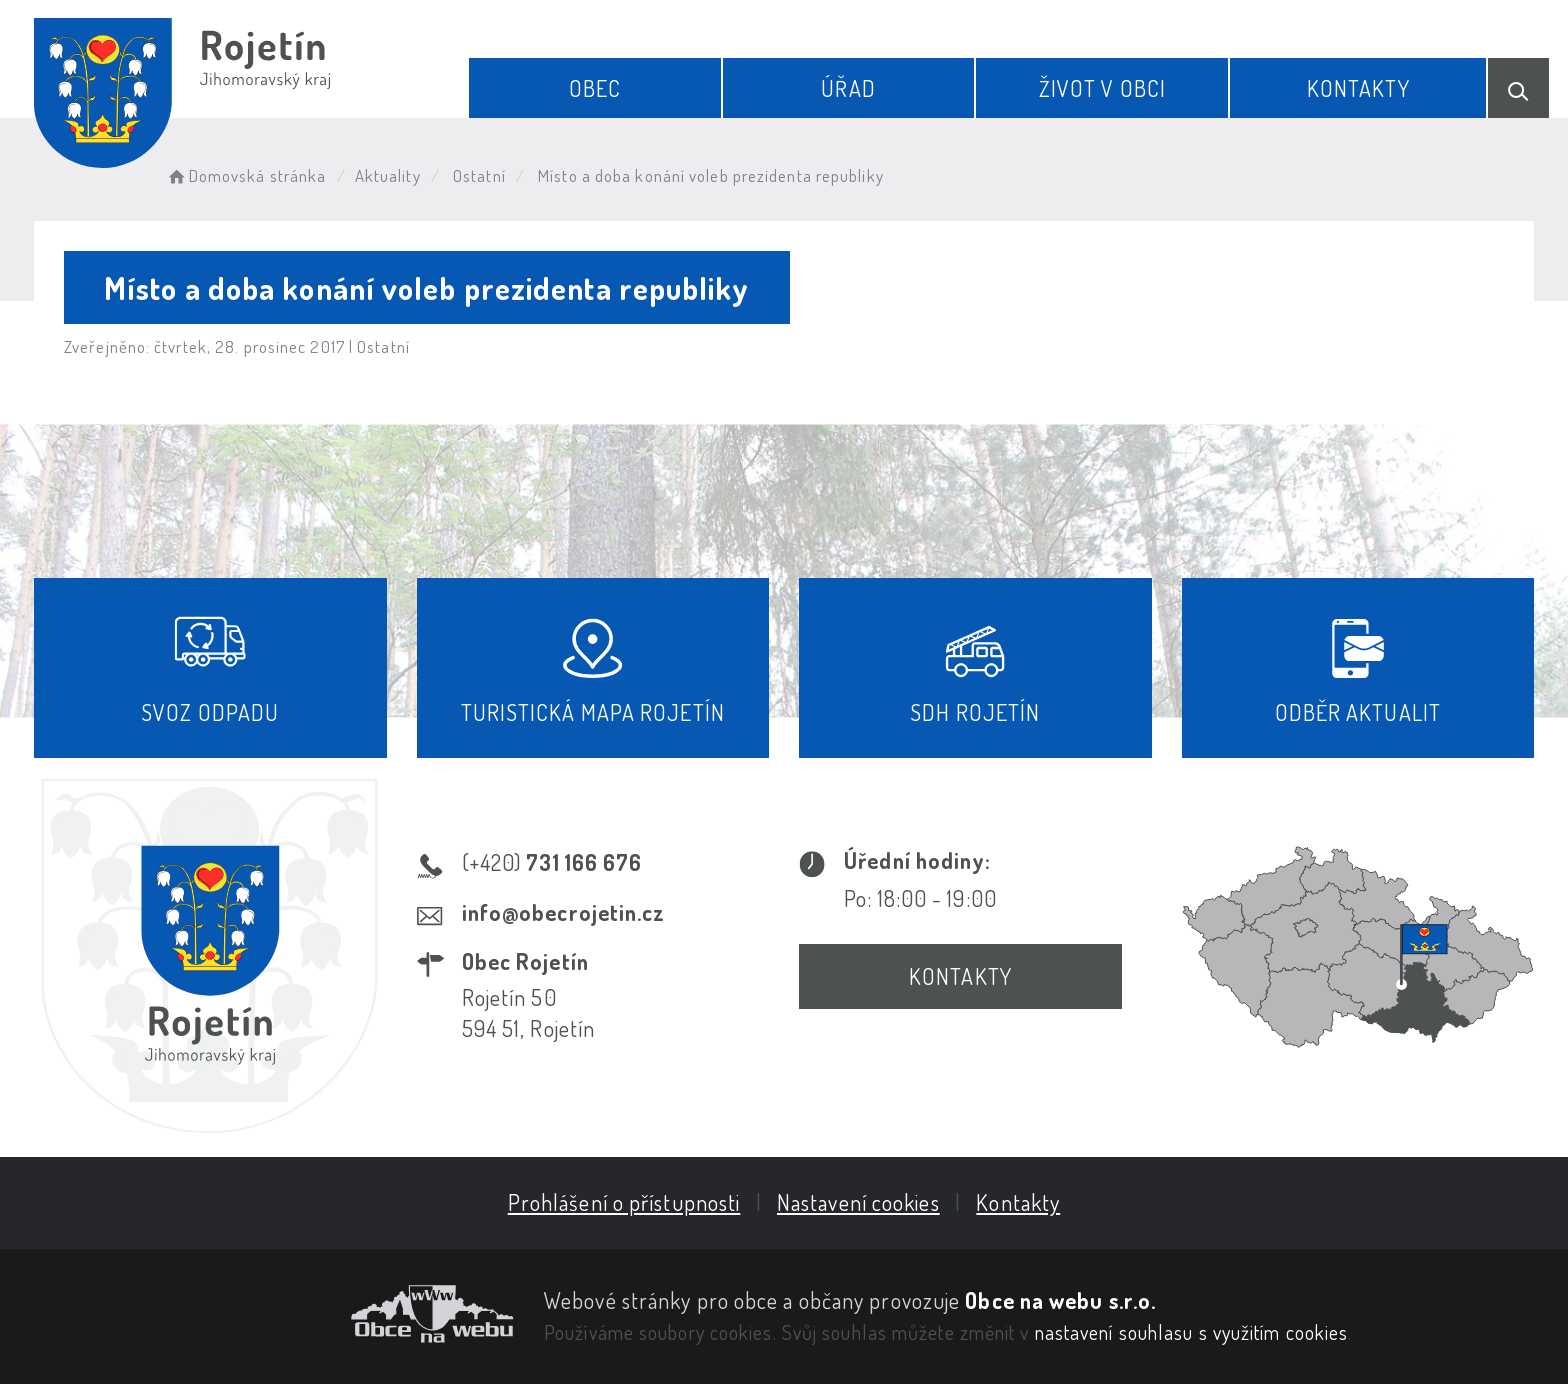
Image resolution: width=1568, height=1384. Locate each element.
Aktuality (388, 175)
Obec (595, 88)
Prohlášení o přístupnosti (624, 1202)
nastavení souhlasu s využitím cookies (1192, 1332)
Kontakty (1358, 88)
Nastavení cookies (858, 1202)
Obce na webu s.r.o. (1060, 1300)
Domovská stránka (245, 175)
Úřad (848, 88)
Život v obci (1102, 88)
